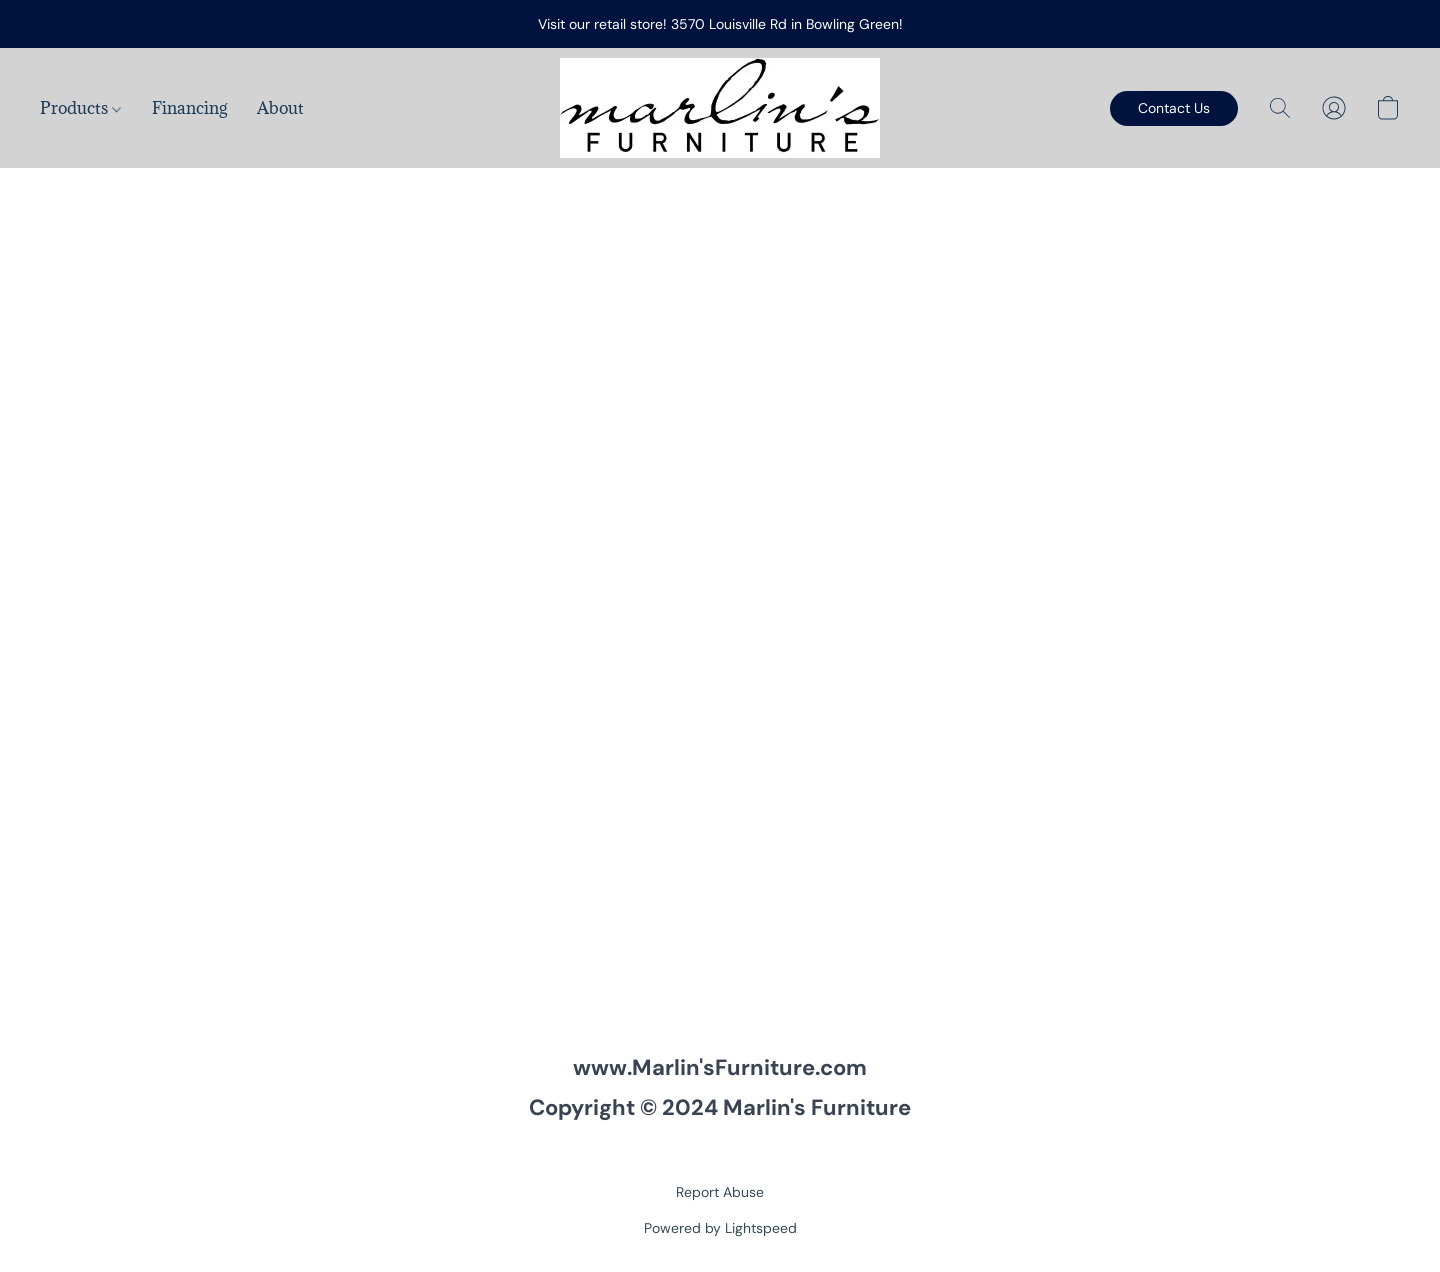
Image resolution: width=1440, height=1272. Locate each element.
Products (80, 108)
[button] (720, 108)
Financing (189, 108)
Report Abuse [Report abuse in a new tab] (720, 1192)
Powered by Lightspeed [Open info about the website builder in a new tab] (720, 1228)
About (280, 108)
